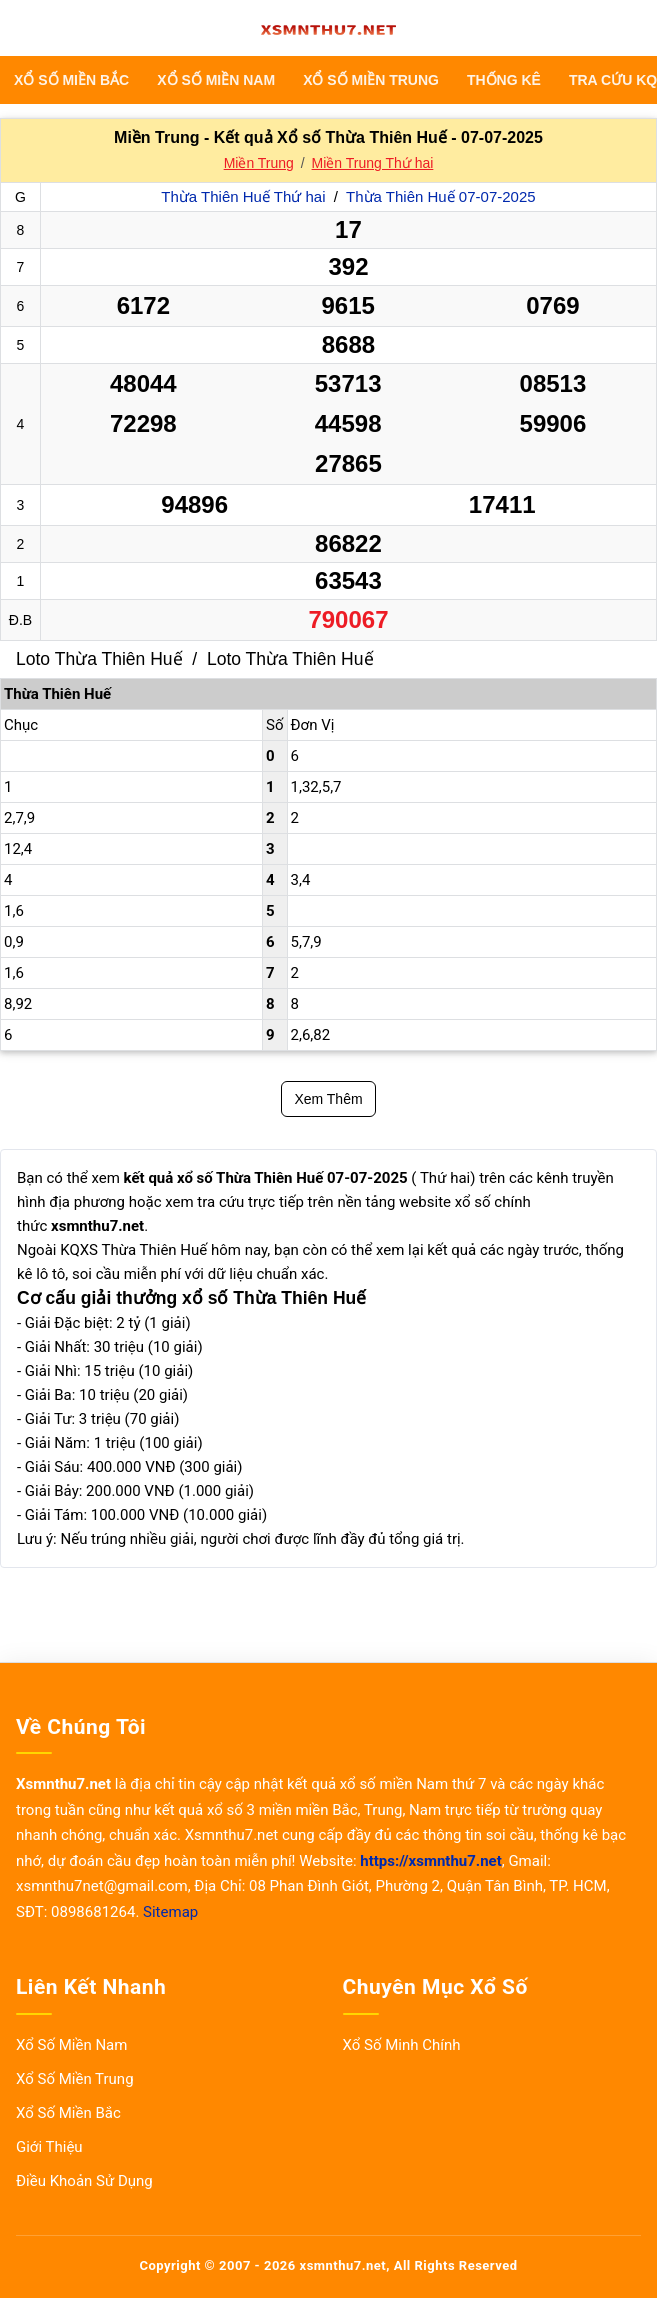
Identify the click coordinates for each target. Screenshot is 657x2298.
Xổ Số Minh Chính (402, 2045)
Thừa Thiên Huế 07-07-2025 (441, 196)
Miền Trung (259, 163)
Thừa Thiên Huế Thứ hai (245, 196)
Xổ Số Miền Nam (216, 80)
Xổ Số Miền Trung (371, 80)
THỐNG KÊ (504, 80)
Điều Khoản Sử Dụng (84, 2181)
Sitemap (170, 1912)
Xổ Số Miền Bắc (71, 80)
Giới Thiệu (49, 2147)
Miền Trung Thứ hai (373, 163)
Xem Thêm (328, 1099)
